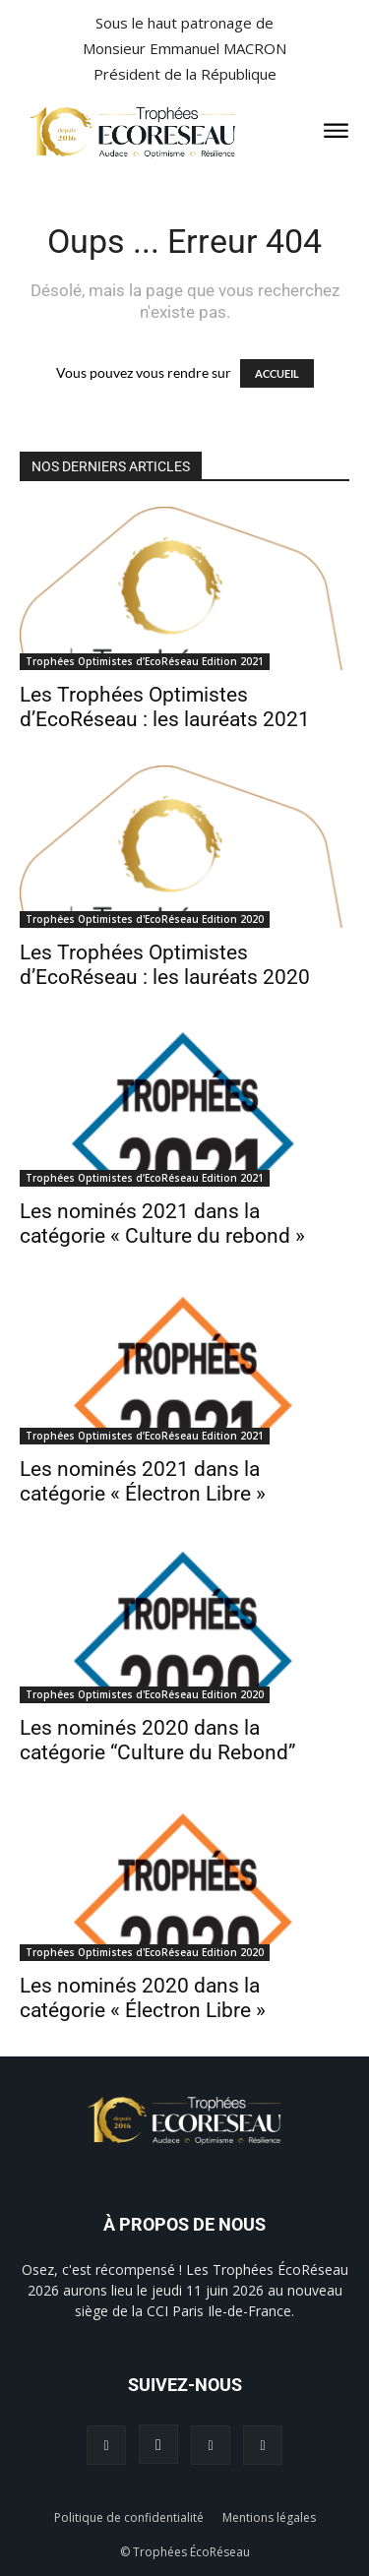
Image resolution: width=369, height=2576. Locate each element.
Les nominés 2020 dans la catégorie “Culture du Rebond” (158, 1740)
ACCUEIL (277, 373)
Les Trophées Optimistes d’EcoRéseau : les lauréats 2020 (165, 965)
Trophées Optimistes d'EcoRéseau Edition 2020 (145, 919)
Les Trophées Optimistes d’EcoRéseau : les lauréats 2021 (165, 707)
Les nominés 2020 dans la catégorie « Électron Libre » (143, 1998)
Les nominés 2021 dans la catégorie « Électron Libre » (143, 1481)
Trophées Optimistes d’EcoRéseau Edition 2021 (145, 661)
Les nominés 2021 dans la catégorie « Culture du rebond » (162, 1223)
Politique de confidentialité (129, 2517)
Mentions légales (269, 2517)
